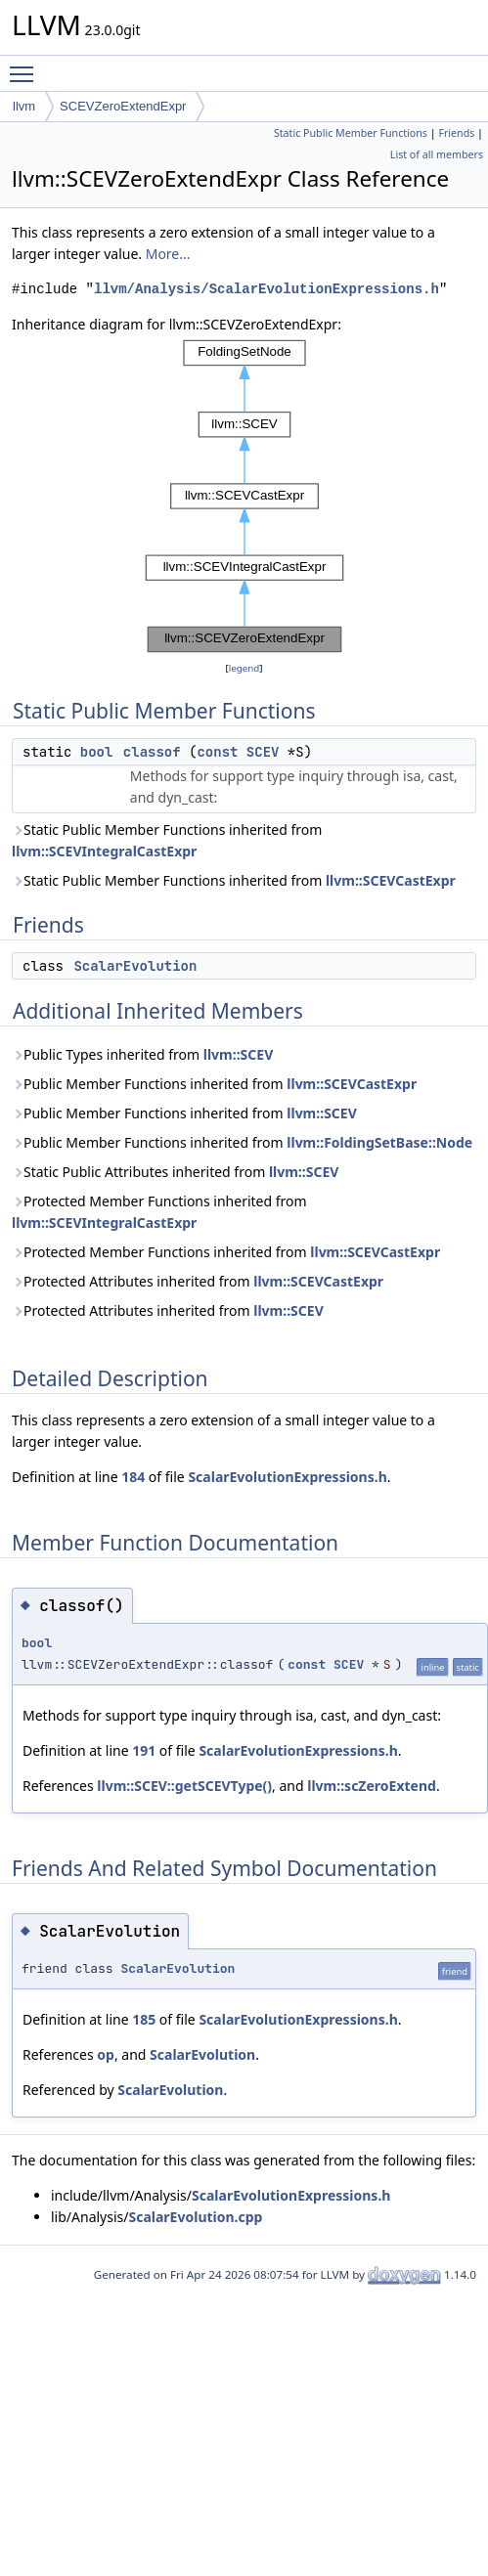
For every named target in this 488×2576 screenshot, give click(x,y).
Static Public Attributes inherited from (175, 1171)
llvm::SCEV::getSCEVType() (184, 1785)
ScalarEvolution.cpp (195, 2216)
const (217, 752)
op (105, 2054)
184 (133, 1476)
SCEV (263, 752)
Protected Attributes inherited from (197, 1281)
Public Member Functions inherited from (214, 1083)
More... (168, 253)
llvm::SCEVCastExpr (391, 880)
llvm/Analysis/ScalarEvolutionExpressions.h (266, 289)
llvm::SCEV (238, 1054)
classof (152, 752)
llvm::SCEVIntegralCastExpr (104, 851)
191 (143, 1750)
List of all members (436, 154)
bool (96, 752)
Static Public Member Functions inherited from (167, 840)
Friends (456, 133)
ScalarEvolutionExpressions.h (287, 1476)
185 (143, 2019)
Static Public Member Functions (350, 133)
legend (244, 668)
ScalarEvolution (135, 966)
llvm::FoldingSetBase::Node (379, 1142)
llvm (24, 106)
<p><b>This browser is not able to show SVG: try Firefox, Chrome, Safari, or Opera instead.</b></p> (244, 496)
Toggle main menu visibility (26, 65)
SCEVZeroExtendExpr (123, 106)
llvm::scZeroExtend (371, 1785)
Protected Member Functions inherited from (159, 1212)
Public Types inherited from (142, 1054)
